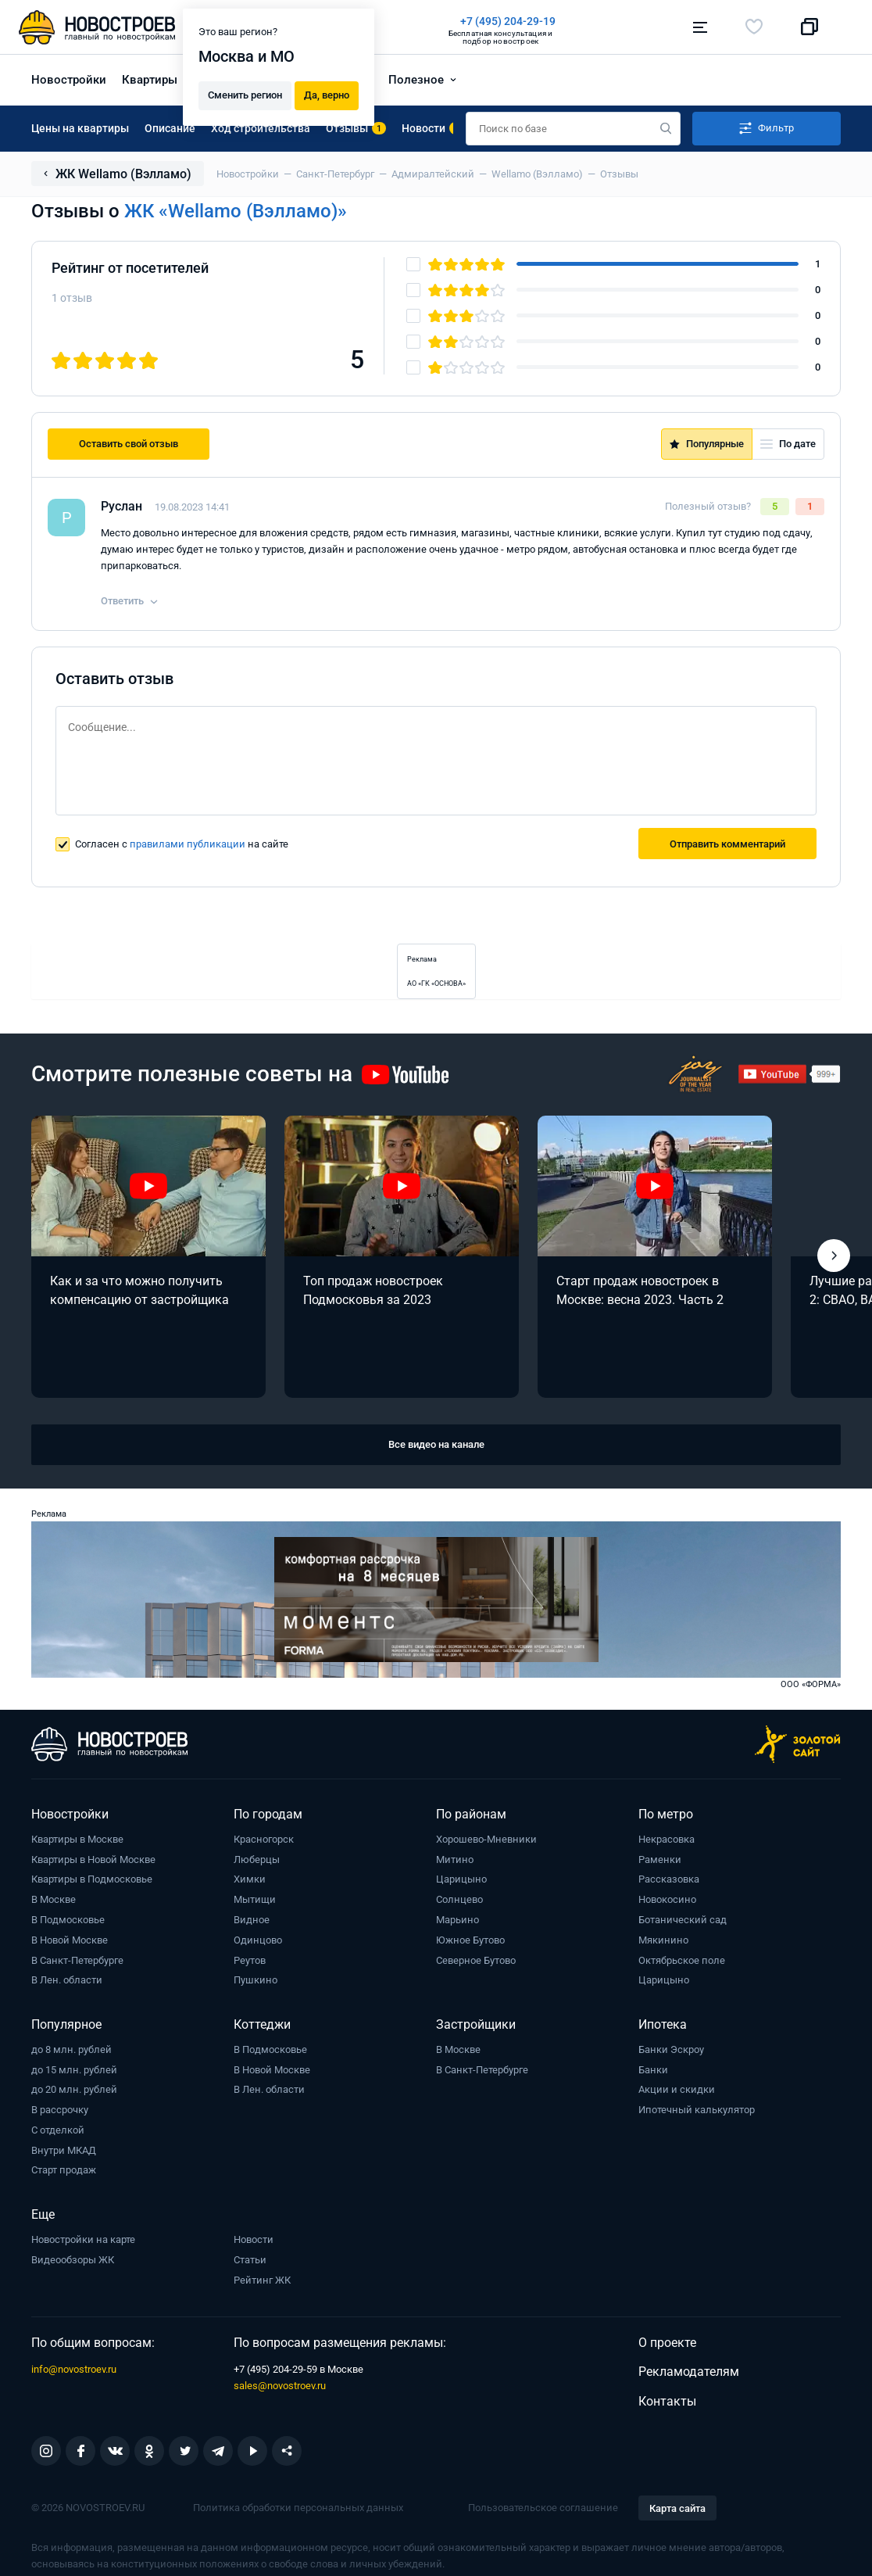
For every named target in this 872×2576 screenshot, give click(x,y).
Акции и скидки (676, 2089)
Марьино (457, 1920)
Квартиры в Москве (77, 1839)
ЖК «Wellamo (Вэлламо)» (235, 211)
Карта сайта (677, 2508)
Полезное (416, 80)
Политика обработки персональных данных (298, 2507)
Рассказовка (668, 1879)
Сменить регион (245, 95)
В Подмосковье (68, 1920)
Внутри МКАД (63, 2150)
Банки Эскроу (671, 2049)
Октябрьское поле (681, 1960)
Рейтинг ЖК (262, 2280)
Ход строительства (260, 128)
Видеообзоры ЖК (72, 2260)
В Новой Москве (69, 1940)
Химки (250, 1879)
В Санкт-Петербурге (77, 1960)
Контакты (667, 2401)
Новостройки (68, 80)
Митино (455, 1859)
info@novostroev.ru (73, 2369)
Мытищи (255, 1899)
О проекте (667, 2342)
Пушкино (255, 1980)
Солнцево (459, 1899)
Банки (653, 2070)
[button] (833, 1255)
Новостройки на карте (83, 2239)
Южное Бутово (470, 1940)
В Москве (53, 1899)
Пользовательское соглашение (543, 2507)
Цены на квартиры (80, 128)
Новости (253, 2239)
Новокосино (667, 1899)
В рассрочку (59, 2110)
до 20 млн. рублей (74, 2089)
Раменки (659, 1859)
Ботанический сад (682, 1920)
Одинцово (258, 1940)
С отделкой (57, 2130)
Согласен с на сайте (181, 844)
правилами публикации (187, 844)
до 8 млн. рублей (71, 2049)
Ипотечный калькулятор (696, 2110)
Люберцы (257, 1859)
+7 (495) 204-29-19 (508, 21)
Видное (252, 1920)
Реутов (250, 1960)
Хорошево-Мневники (486, 1839)
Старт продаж (63, 2170)
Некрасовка (666, 1839)
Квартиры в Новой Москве (93, 1859)
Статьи (250, 2260)
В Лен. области (66, 1980)
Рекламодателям (688, 2371)
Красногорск (264, 1839)
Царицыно (461, 1879)
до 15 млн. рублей (74, 2070)
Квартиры (149, 80)
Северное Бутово (476, 1960)
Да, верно (326, 95)
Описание (170, 128)
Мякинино (663, 1940)
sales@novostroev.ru (280, 2385)
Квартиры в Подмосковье (91, 1879)
